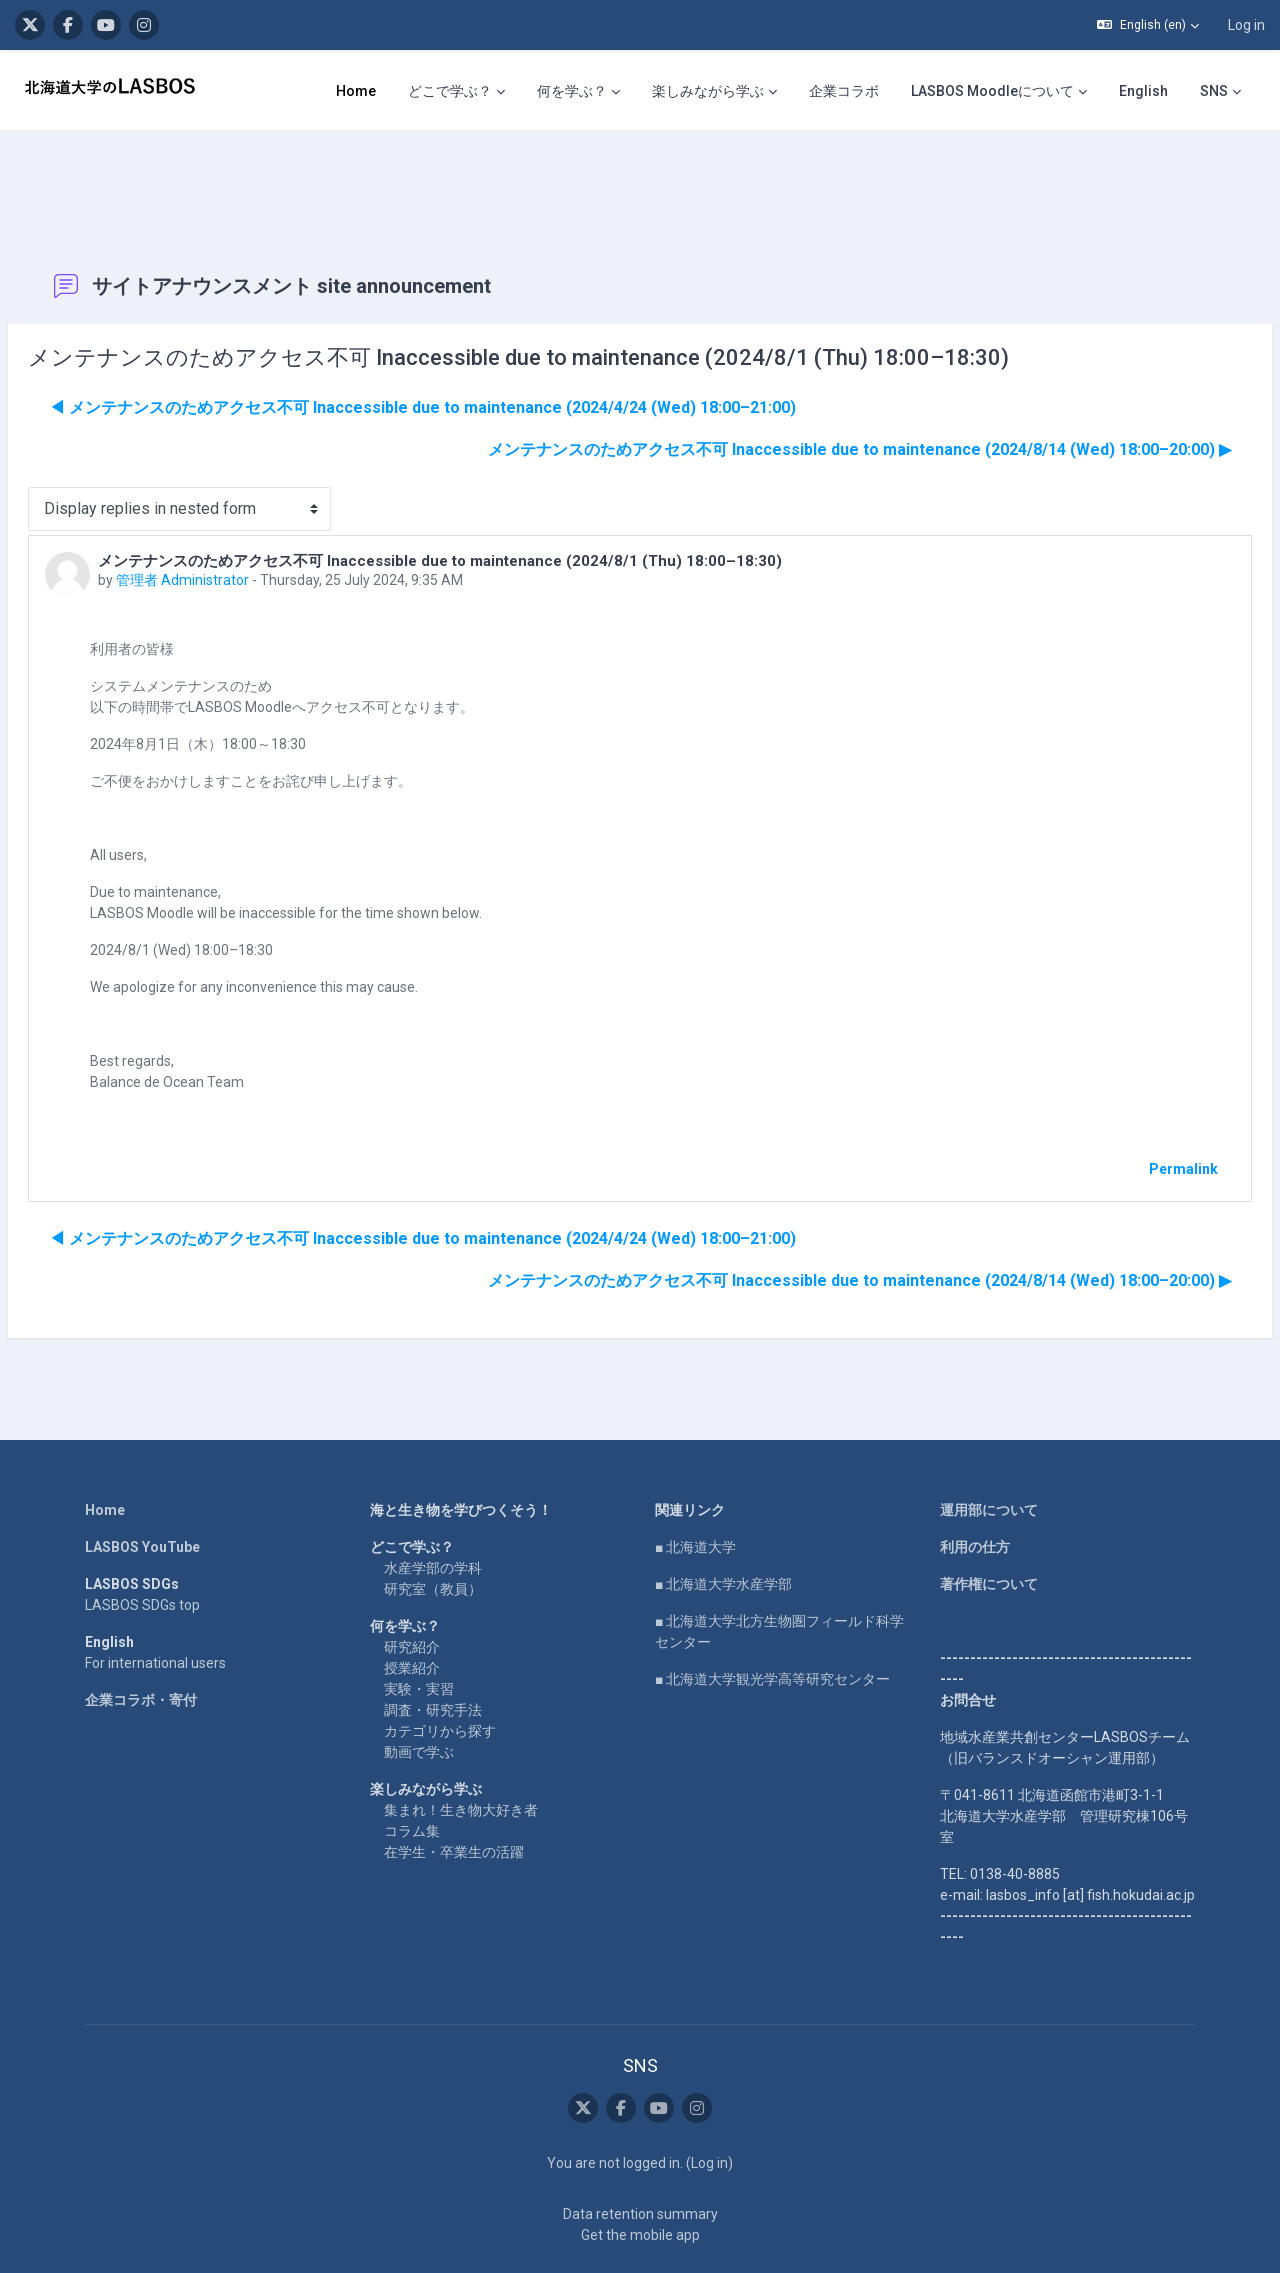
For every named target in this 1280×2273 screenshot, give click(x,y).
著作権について (989, 1524)
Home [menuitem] (356, 91)
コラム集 (412, 1771)
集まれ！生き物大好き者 (461, 1750)
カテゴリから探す (440, 1671)
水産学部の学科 (433, 1508)
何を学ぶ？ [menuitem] (572, 91)
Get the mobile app (640, 2175)
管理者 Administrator (230, 520)
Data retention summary (640, 2154)
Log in (1246, 25)
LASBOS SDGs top (142, 1545)
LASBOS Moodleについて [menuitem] (992, 91)
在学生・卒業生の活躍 (454, 1792)
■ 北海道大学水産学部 (723, 1524)
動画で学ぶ (419, 1692)
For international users (155, 1603)
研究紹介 (412, 1587)
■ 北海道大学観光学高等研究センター (772, 1619)
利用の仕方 (975, 1487)
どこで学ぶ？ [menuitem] (450, 91)
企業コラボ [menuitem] (844, 91)
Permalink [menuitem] (1135, 1109)
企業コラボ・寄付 (141, 1640)
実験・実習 (419, 1629)
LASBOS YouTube (142, 1487)
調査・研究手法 (433, 1650)
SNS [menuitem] (1214, 91)
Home (105, 1450)
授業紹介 (412, 1608)
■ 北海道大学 (695, 1487)
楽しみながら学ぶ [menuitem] (708, 91)
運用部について (989, 1450)
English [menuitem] (1143, 91)
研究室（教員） (433, 1529)
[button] (1148, 25)
